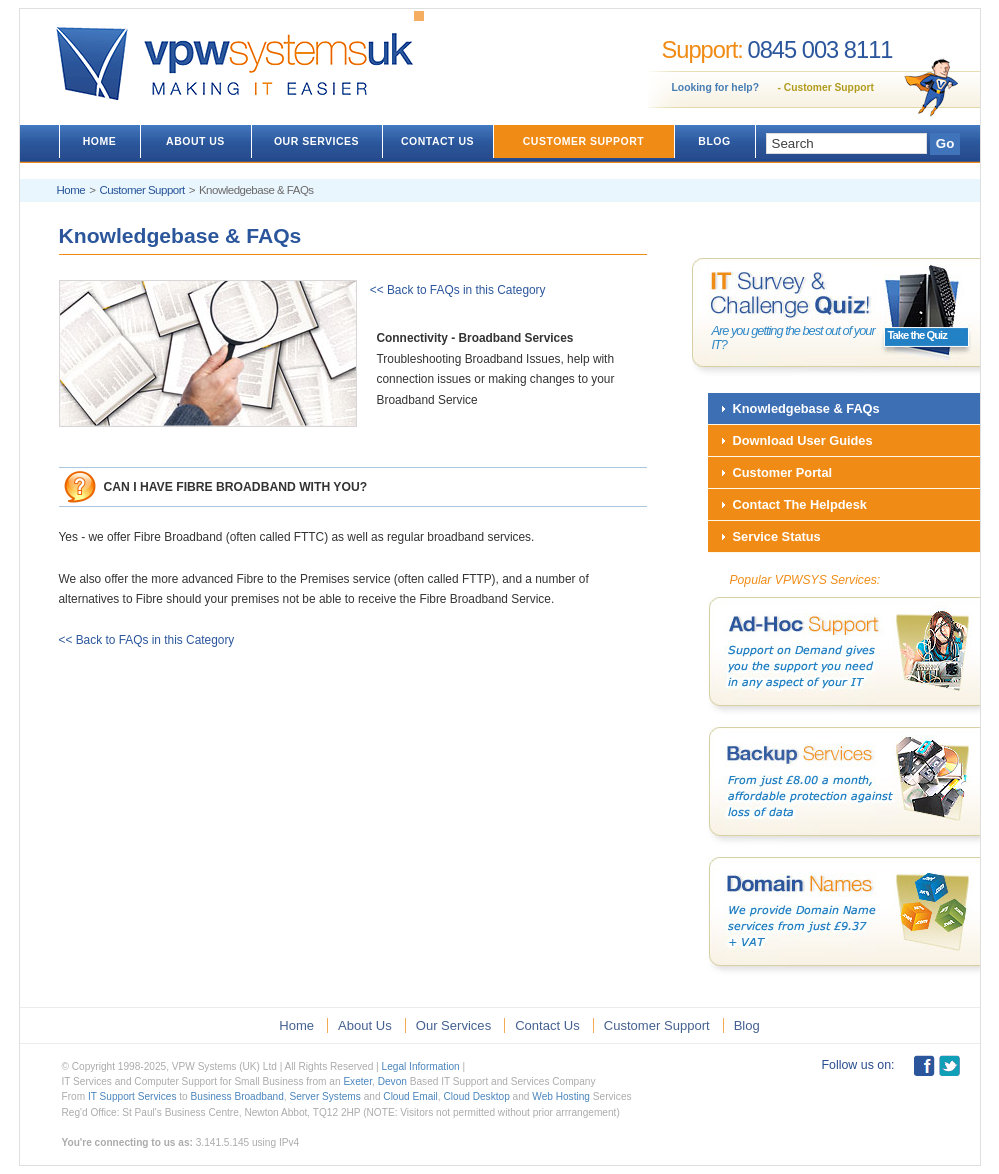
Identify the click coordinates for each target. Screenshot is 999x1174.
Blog (747, 1025)
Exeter (357, 1081)
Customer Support (829, 87)
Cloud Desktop (476, 1096)
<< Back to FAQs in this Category (451, 290)
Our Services (453, 1025)
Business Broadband (237, 1096)
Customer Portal (783, 472)
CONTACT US (437, 141)
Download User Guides (803, 440)
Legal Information (421, 1066)
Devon (392, 1081)
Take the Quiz (917, 335)
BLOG (714, 141)
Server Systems (324, 1096)
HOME (99, 141)
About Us (365, 1025)
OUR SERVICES (316, 141)
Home (71, 190)
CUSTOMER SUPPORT (583, 141)
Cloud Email (410, 1096)
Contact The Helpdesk (800, 504)
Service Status (777, 536)
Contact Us (547, 1025)
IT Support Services (132, 1096)
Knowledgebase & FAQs (806, 408)
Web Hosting (561, 1096)
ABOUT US (195, 141)
